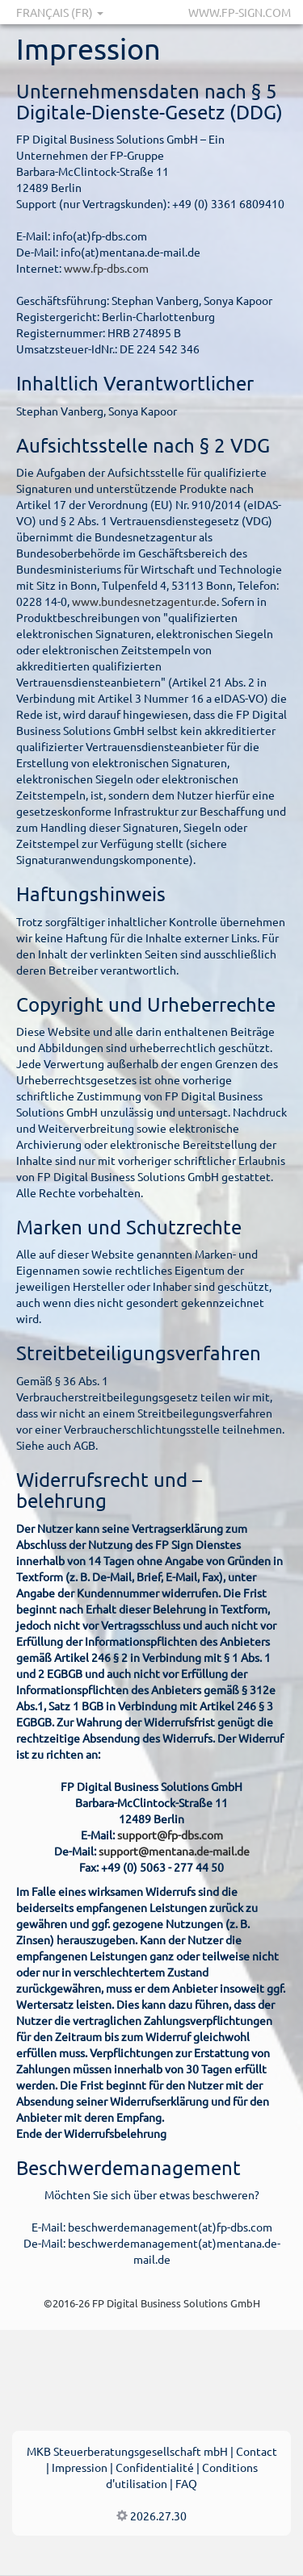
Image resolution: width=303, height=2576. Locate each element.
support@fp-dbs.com (170, 1834)
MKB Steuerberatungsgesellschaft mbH (127, 2451)
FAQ (186, 2483)
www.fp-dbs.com (106, 268)
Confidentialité (155, 2467)
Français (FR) (59, 12)
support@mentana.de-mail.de (174, 1850)
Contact (256, 2451)
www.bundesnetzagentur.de (144, 601)
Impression (79, 2467)
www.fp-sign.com (239, 12)
